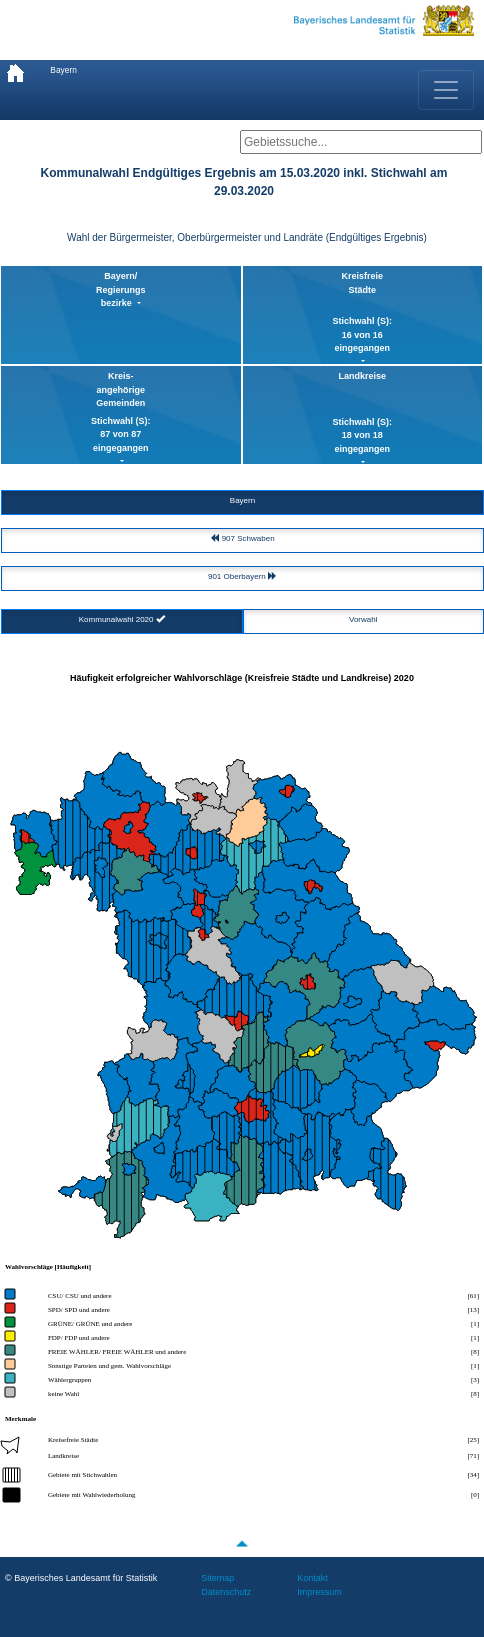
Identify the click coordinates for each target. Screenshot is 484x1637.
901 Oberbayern (242, 576)
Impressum (319, 1592)
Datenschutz (226, 1592)
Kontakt (312, 1578)
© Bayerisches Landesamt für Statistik (81, 1578)
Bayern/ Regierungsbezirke (121, 289)
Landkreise (363, 413)
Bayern (63, 70)
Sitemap (217, 1578)
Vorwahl (363, 619)
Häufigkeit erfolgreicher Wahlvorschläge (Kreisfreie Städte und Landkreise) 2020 (242, 678)
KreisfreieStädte (363, 313)
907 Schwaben (242, 538)
